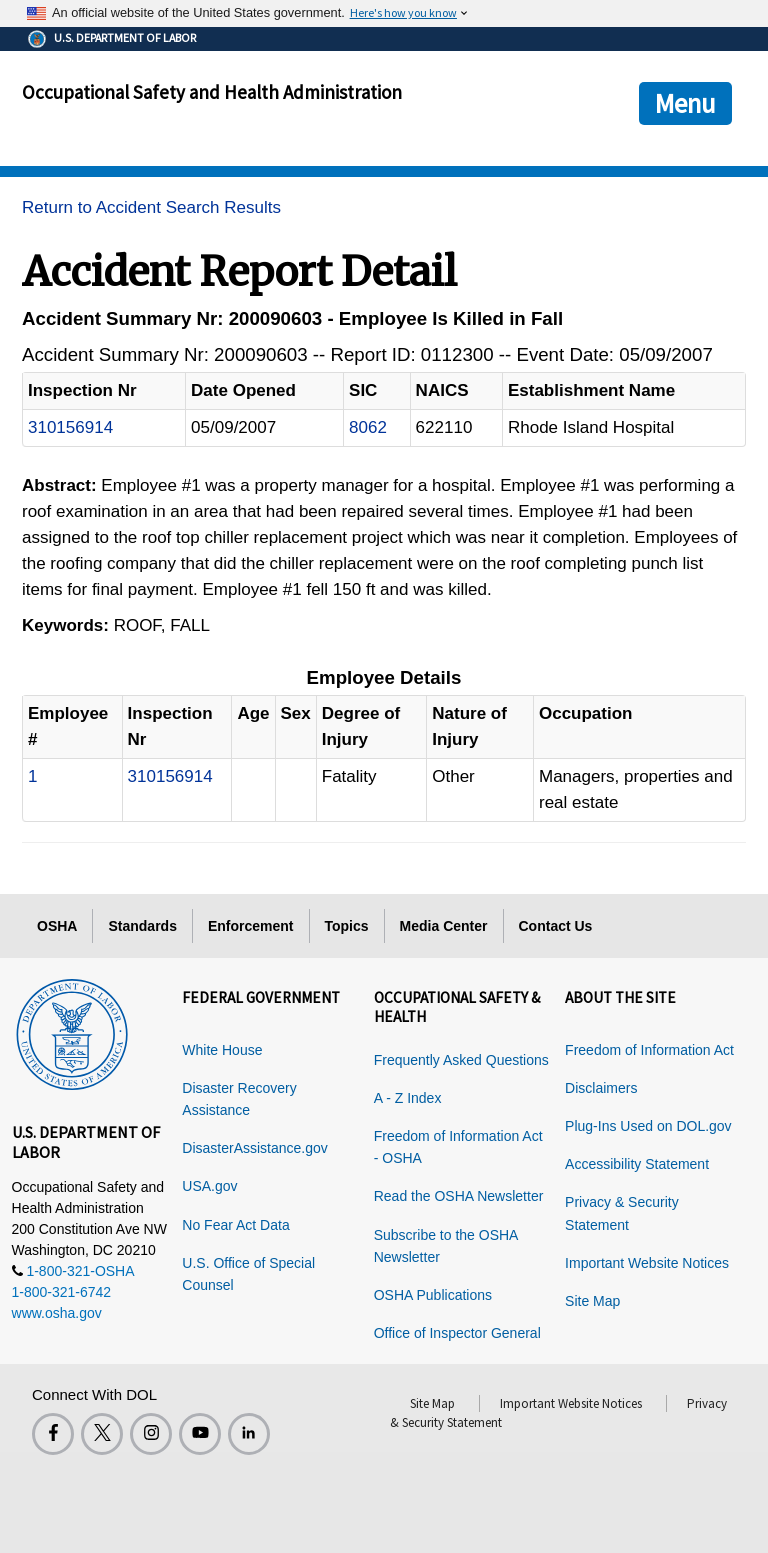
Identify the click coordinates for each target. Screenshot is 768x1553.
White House (222, 1050)
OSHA (57, 926)
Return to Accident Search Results (151, 207)
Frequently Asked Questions (461, 1060)
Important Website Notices (647, 1263)
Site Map (592, 1301)
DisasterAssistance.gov (255, 1148)
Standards (142, 926)
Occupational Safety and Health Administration (212, 92)
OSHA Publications (433, 1295)
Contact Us (556, 926)
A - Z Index (408, 1098)
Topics (347, 926)
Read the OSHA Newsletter (459, 1196)
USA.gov (209, 1186)
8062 (368, 427)
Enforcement (251, 926)
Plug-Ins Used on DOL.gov (648, 1126)
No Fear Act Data (235, 1225)
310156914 (70, 427)
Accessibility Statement (637, 1164)
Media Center (444, 926)
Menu (685, 103)
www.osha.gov (57, 1313)
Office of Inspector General (457, 1333)
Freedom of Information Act (649, 1050)
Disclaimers (601, 1088)
